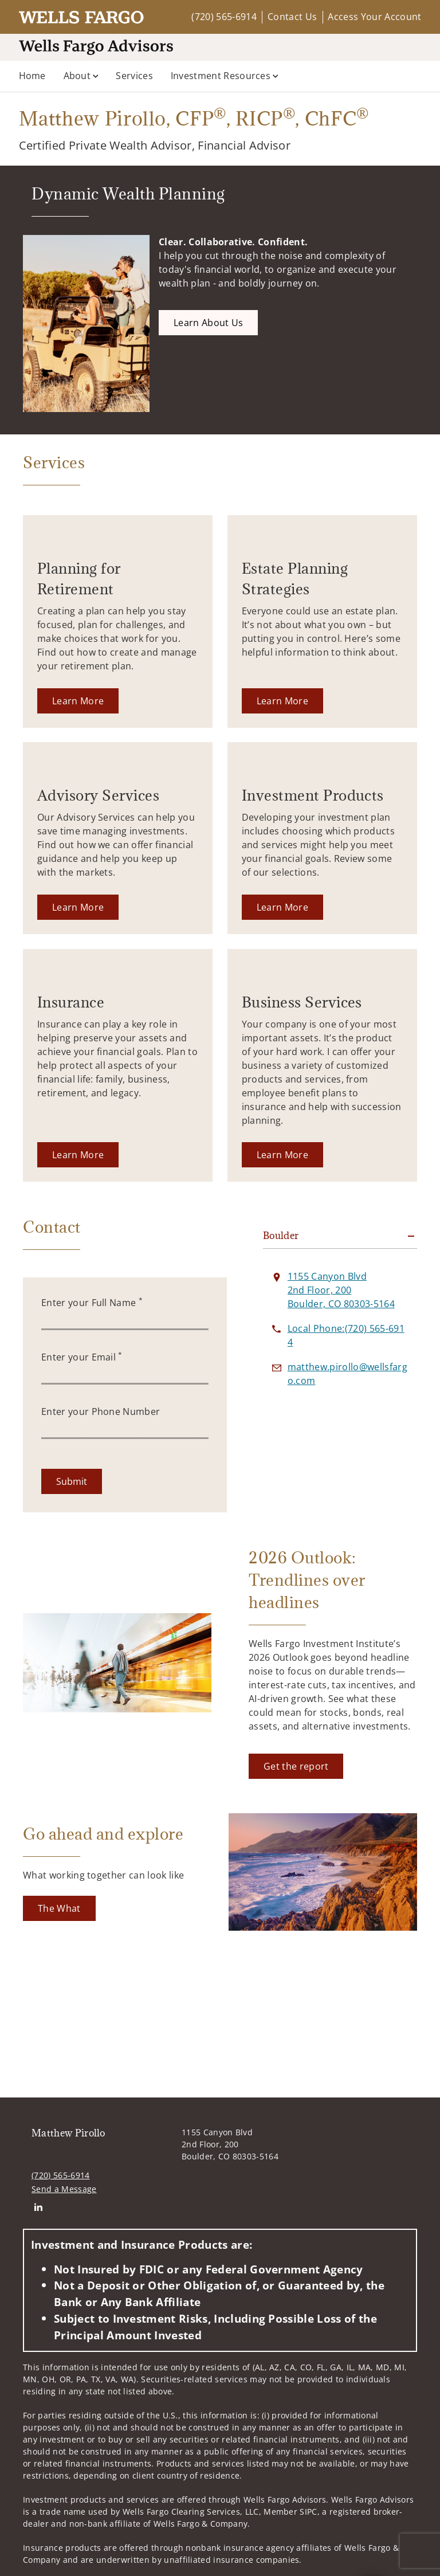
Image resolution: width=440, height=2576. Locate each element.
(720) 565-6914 (223, 16)
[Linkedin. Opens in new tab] (38, 2207)
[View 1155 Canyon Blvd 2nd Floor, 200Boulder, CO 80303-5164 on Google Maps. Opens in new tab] (341, 1290)
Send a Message (64, 2188)
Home (32, 75)
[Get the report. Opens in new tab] (296, 1766)
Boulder (281, 1235)
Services (134, 75)
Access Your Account (374, 16)
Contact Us (292, 16)
